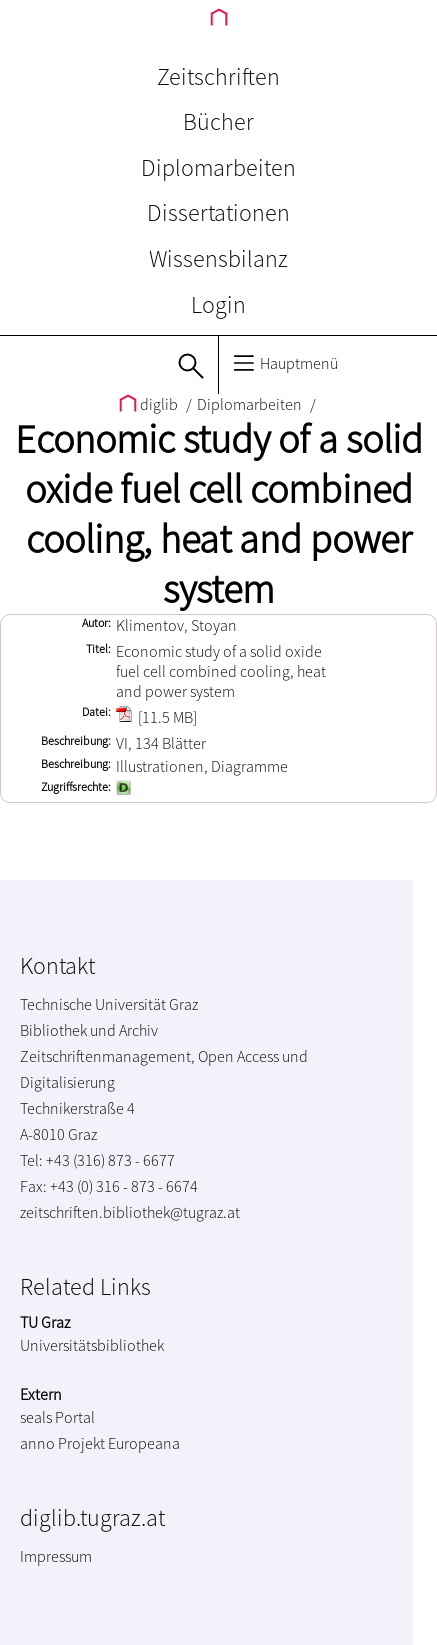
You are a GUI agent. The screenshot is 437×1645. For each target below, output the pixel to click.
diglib (150, 404)
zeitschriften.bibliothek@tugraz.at (130, 1212)
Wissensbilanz (218, 258)
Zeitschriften (218, 76)
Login (218, 304)
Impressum (56, 1556)
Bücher (218, 121)
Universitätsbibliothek (92, 1345)
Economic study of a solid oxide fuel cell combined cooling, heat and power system (219, 514)
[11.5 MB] (156, 717)
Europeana (144, 1443)
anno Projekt (62, 1443)
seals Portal (57, 1417)
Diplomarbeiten (218, 167)
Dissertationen (218, 212)
